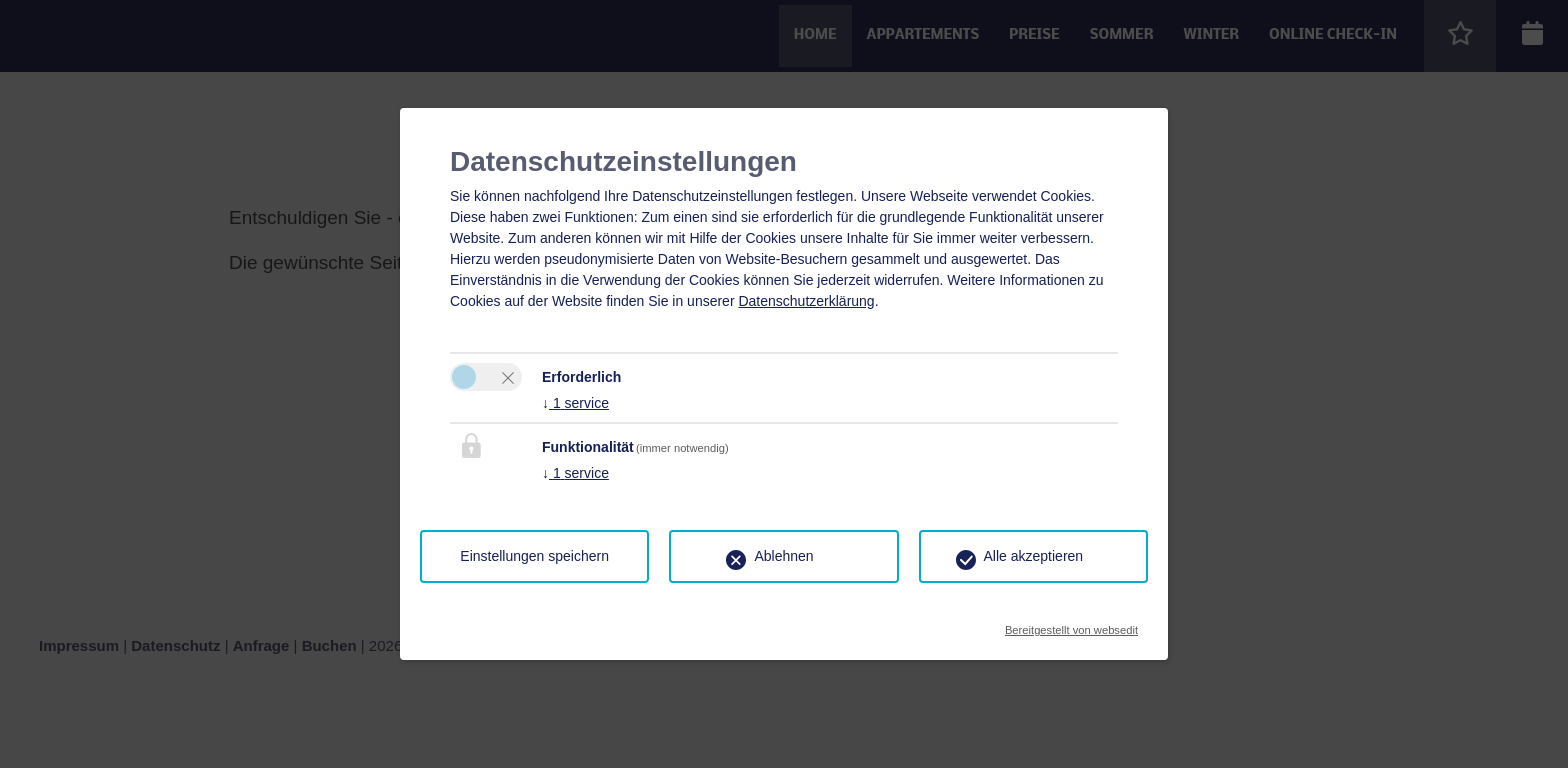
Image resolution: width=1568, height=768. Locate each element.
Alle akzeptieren (1034, 556)
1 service (575, 403)
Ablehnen (783, 556)
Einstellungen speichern (534, 556)
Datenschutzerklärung (806, 301)
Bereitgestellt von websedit (1071, 624)
